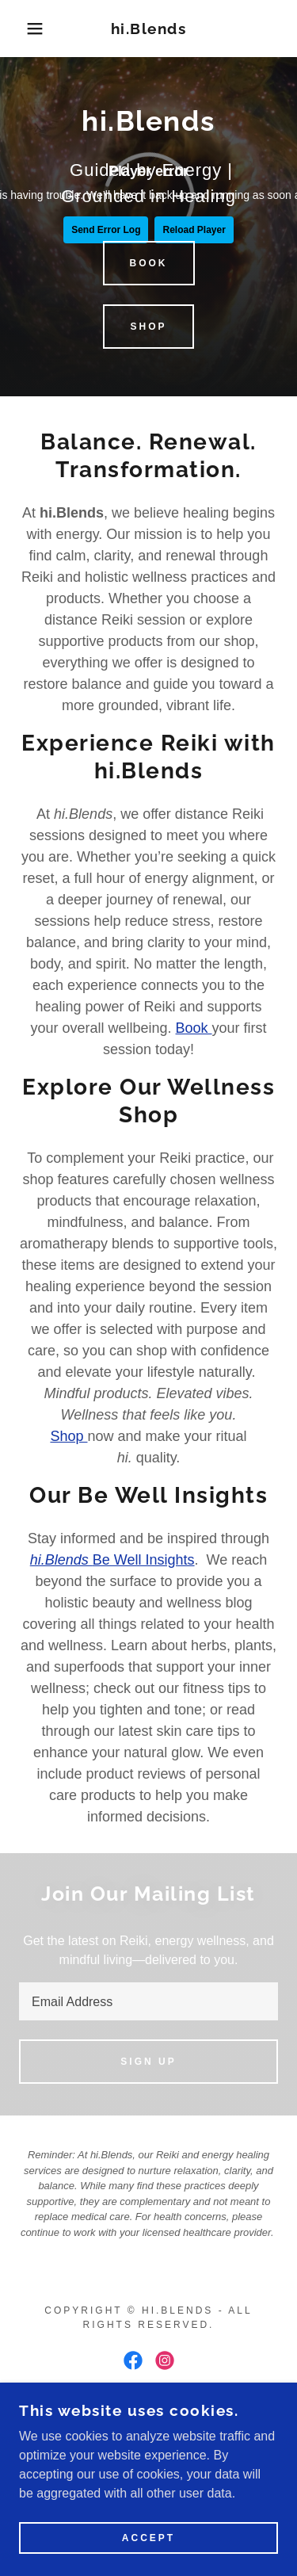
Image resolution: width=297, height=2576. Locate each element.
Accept (148, 2538)
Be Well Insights (112, 1560)
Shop (148, 326)
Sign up (148, 2061)
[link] (148, 29)
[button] (23, 28)
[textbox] (148, 2001)
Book (149, 263)
